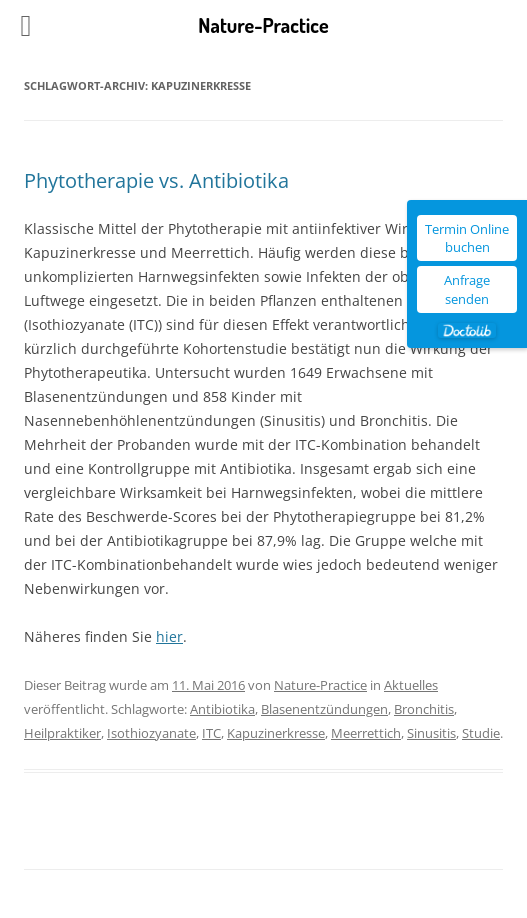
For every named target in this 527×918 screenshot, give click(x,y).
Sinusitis (431, 733)
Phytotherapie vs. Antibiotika (156, 180)
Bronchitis (424, 709)
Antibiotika (222, 709)
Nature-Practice (320, 685)
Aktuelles (411, 685)
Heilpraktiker (62, 733)
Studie (481, 733)
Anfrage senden (467, 289)
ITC (211, 733)
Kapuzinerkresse (276, 733)
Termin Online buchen (467, 238)
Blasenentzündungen (324, 709)
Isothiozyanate (151, 733)
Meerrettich (366, 733)
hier (169, 636)
